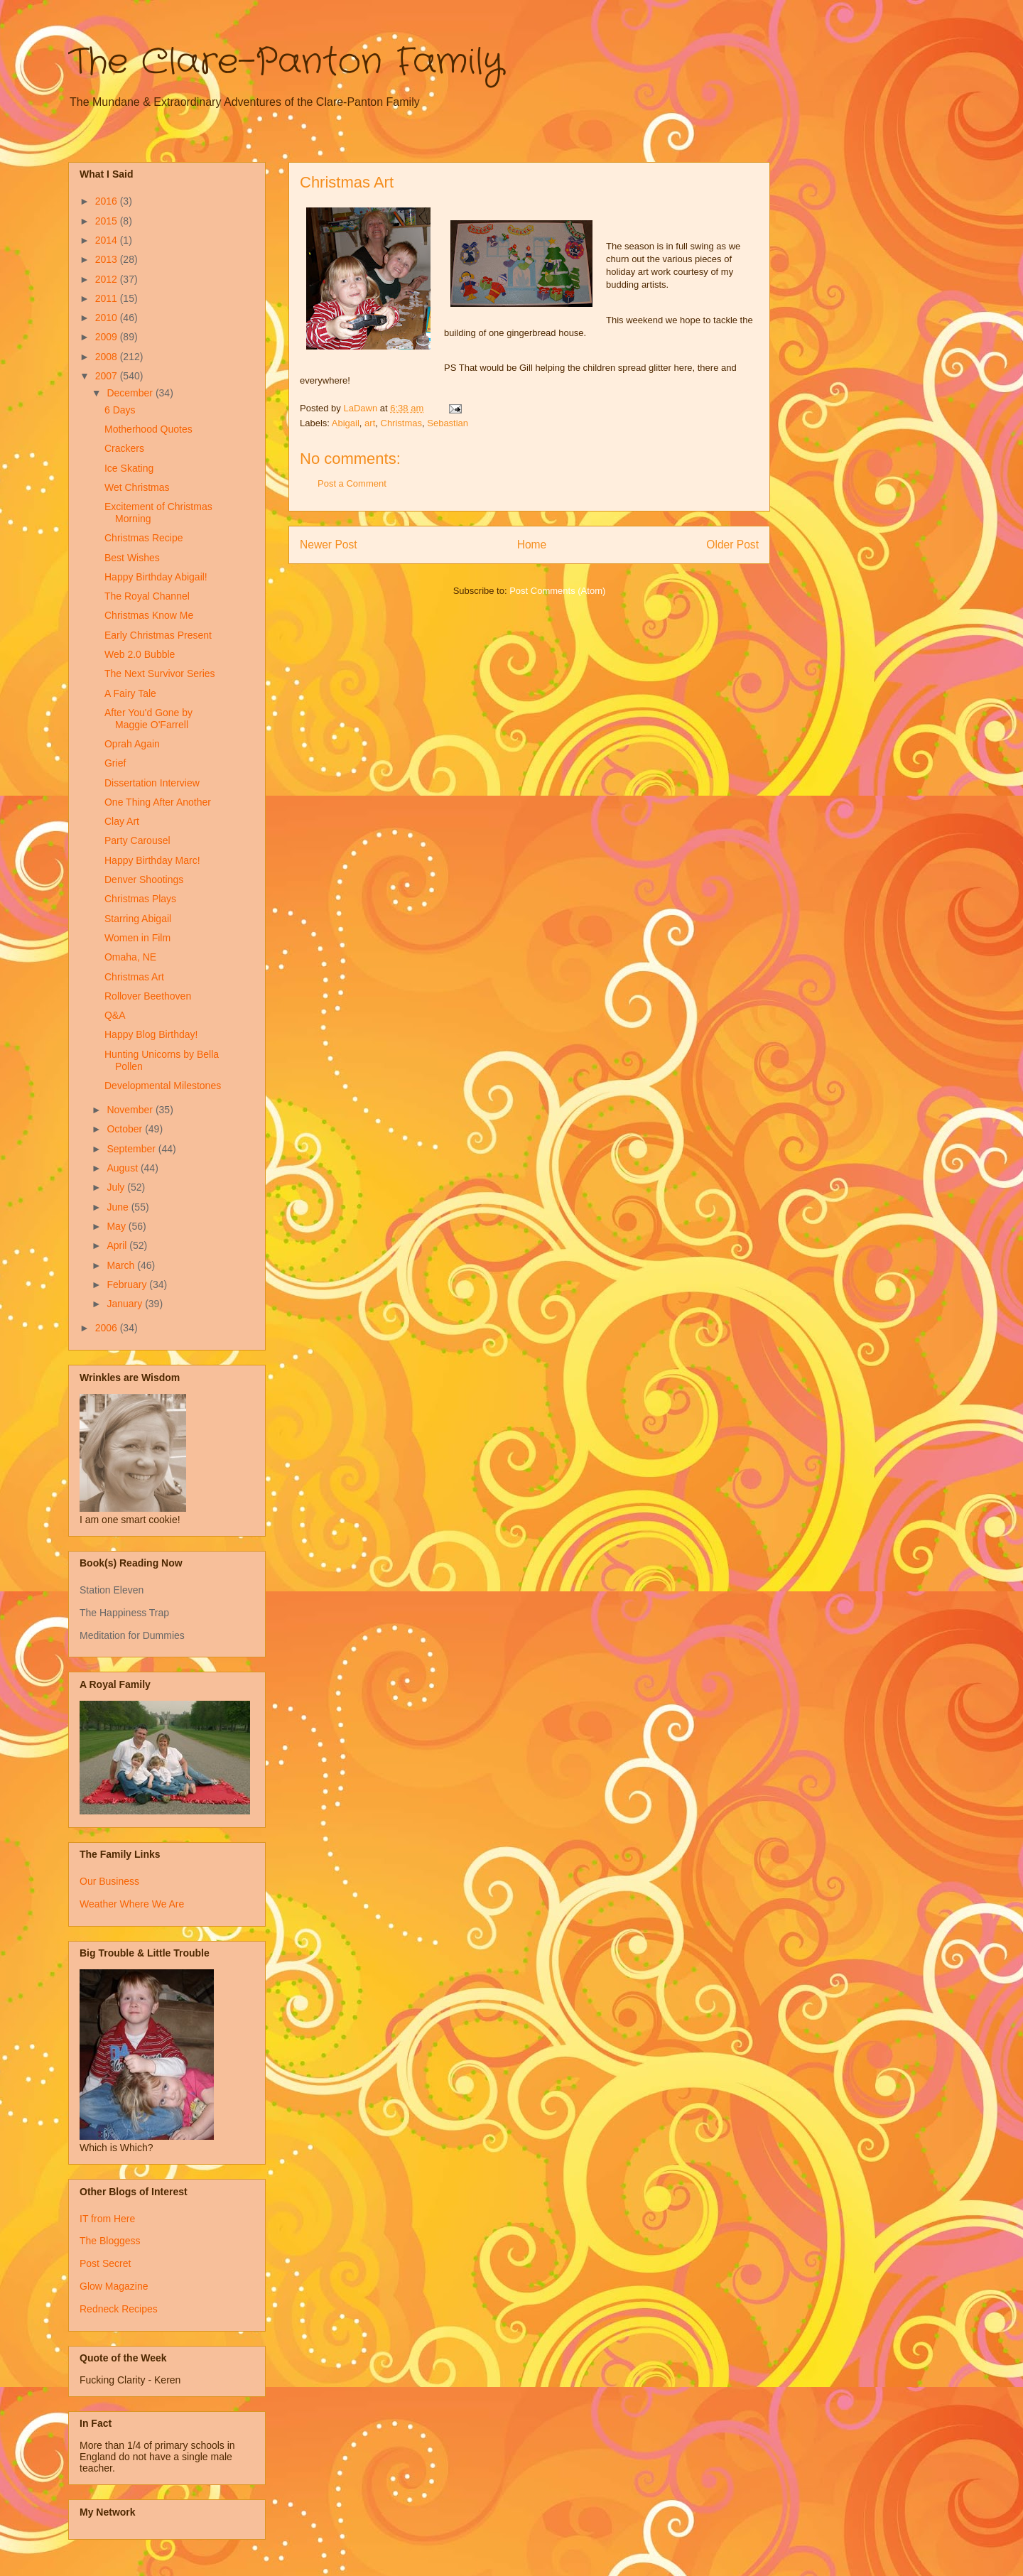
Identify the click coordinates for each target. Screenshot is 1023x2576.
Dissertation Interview (152, 783)
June (119, 1207)
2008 (107, 356)
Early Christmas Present (158, 635)
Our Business (109, 1881)
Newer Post (328, 545)
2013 (107, 259)
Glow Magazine (114, 2286)
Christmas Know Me (148, 615)
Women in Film (137, 937)
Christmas (402, 423)
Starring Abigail (137, 918)
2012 (107, 279)
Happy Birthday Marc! (152, 860)
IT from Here (107, 2218)
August (123, 1168)
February (128, 1284)
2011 (107, 298)
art (369, 423)
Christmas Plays (140, 898)
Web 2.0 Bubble (139, 654)
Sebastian (447, 423)
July (117, 1187)
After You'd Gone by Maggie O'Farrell (148, 718)
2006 (107, 1327)
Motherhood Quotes (148, 429)
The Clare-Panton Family (286, 62)
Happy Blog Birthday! (151, 1034)
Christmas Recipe (143, 537)
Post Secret (105, 2263)
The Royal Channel (147, 596)
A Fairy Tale (130, 693)
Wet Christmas (137, 487)
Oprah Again (132, 743)
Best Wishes (132, 557)
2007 (107, 375)
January (126, 1303)
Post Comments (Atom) (557, 590)
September (132, 1148)
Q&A (115, 1015)
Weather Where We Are (132, 1904)
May (117, 1226)
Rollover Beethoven (147, 996)
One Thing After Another (157, 802)
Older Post (732, 545)
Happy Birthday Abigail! (155, 577)
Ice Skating (128, 468)
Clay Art (121, 821)
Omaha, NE (130, 957)
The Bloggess (110, 2240)
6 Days (120, 410)
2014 (107, 240)
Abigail (345, 423)
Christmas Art (134, 977)
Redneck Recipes (119, 2309)
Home (532, 545)
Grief (115, 763)
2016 (107, 201)
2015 (107, 221)
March (122, 1265)
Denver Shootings (143, 879)
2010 (107, 317)
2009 (107, 336)
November (131, 1109)
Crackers (124, 448)
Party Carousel (137, 840)
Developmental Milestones (162, 1085)
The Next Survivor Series (159, 673)
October (126, 1129)
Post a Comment (352, 483)
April (118, 1245)
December (131, 393)
